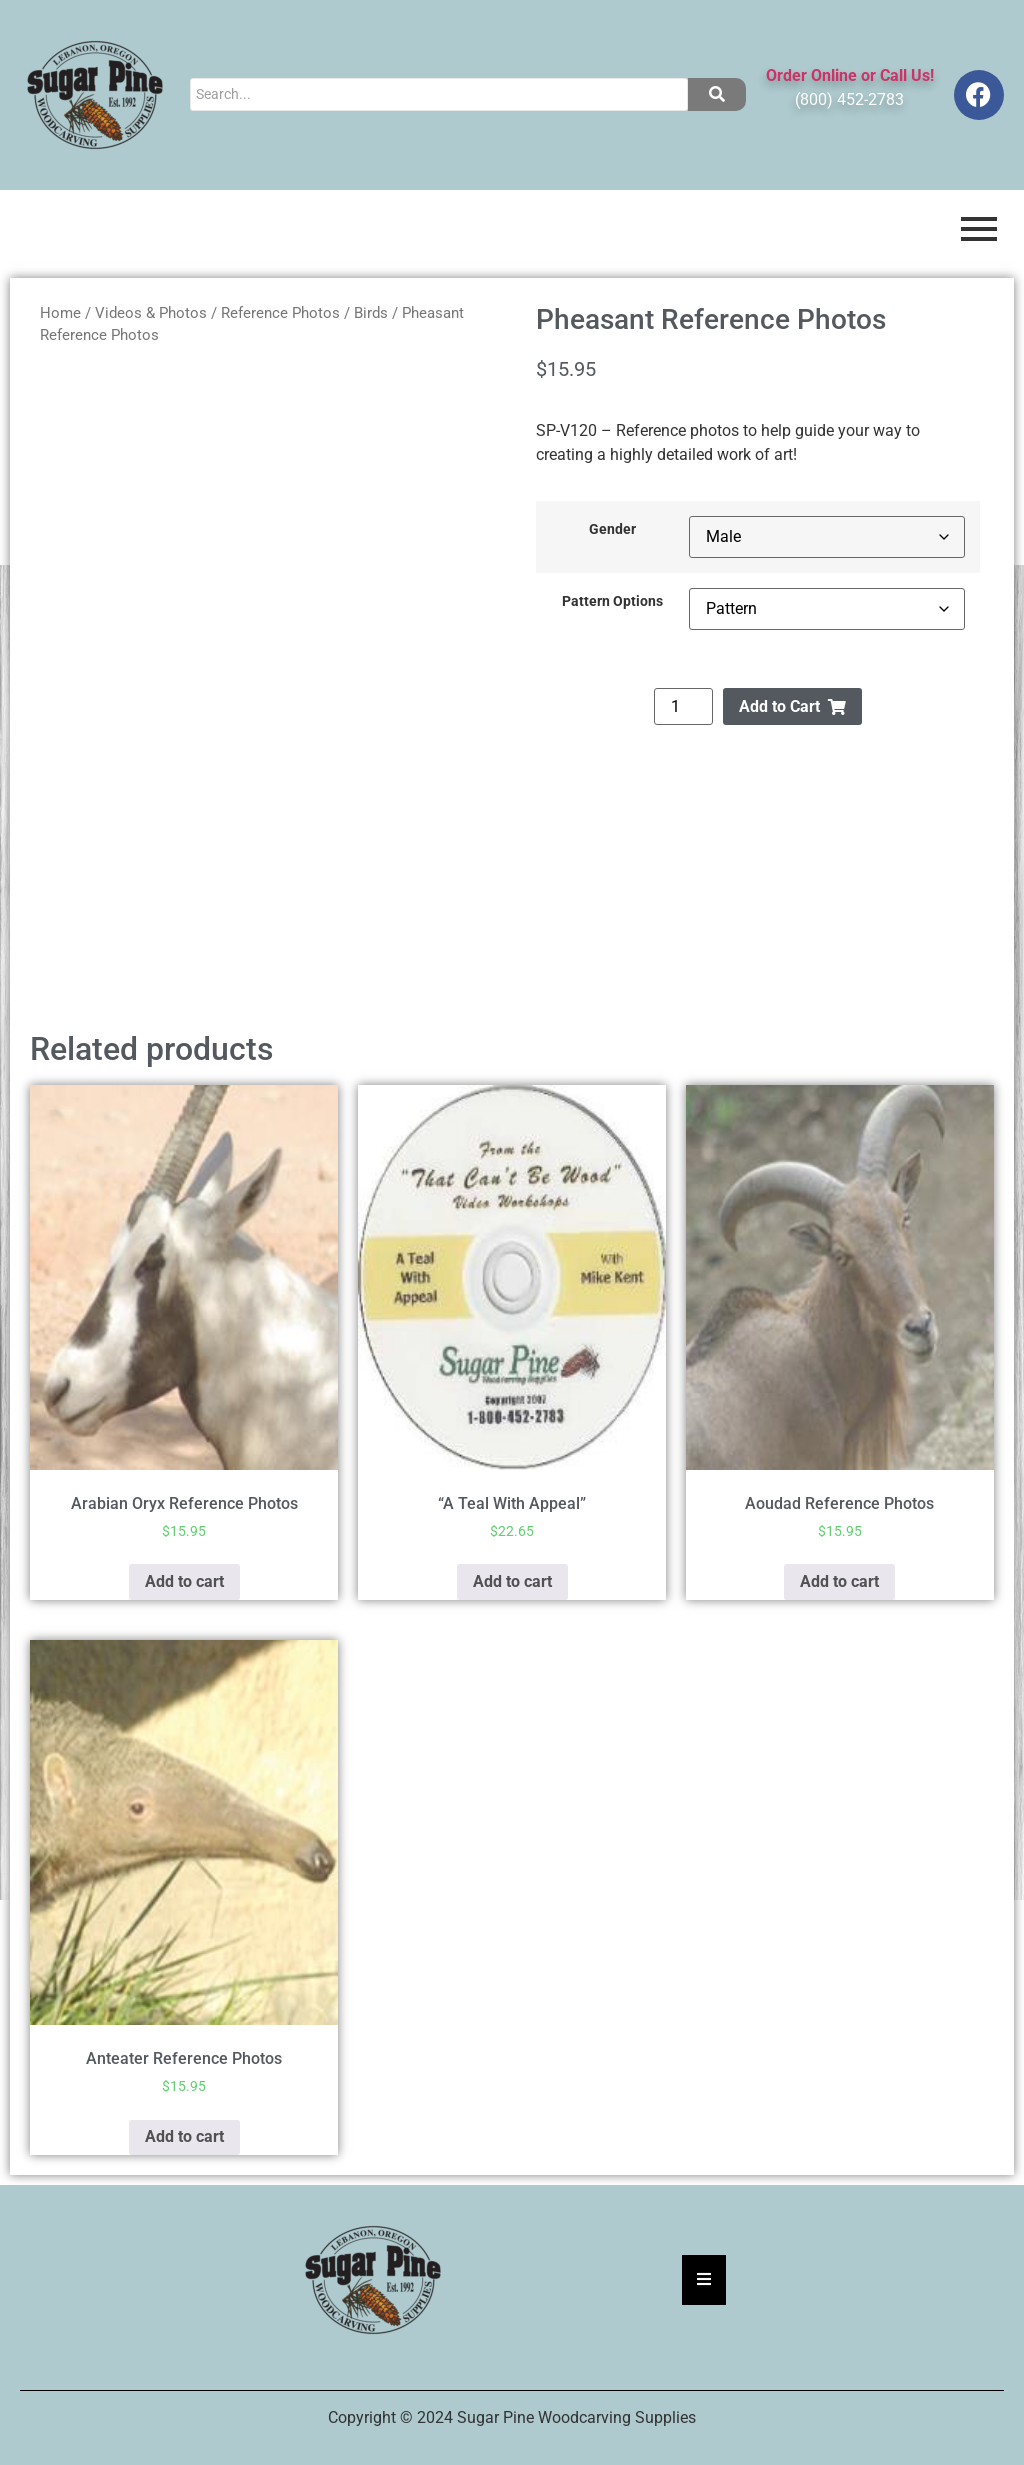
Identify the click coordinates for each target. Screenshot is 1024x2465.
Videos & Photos (151, 313)
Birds (371, 313)
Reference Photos (280, 313)
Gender (612, 530)
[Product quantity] (683, 706)
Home (60, 313)
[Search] (438, 94)
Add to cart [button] (184, 1581)
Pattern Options (612, 602)
